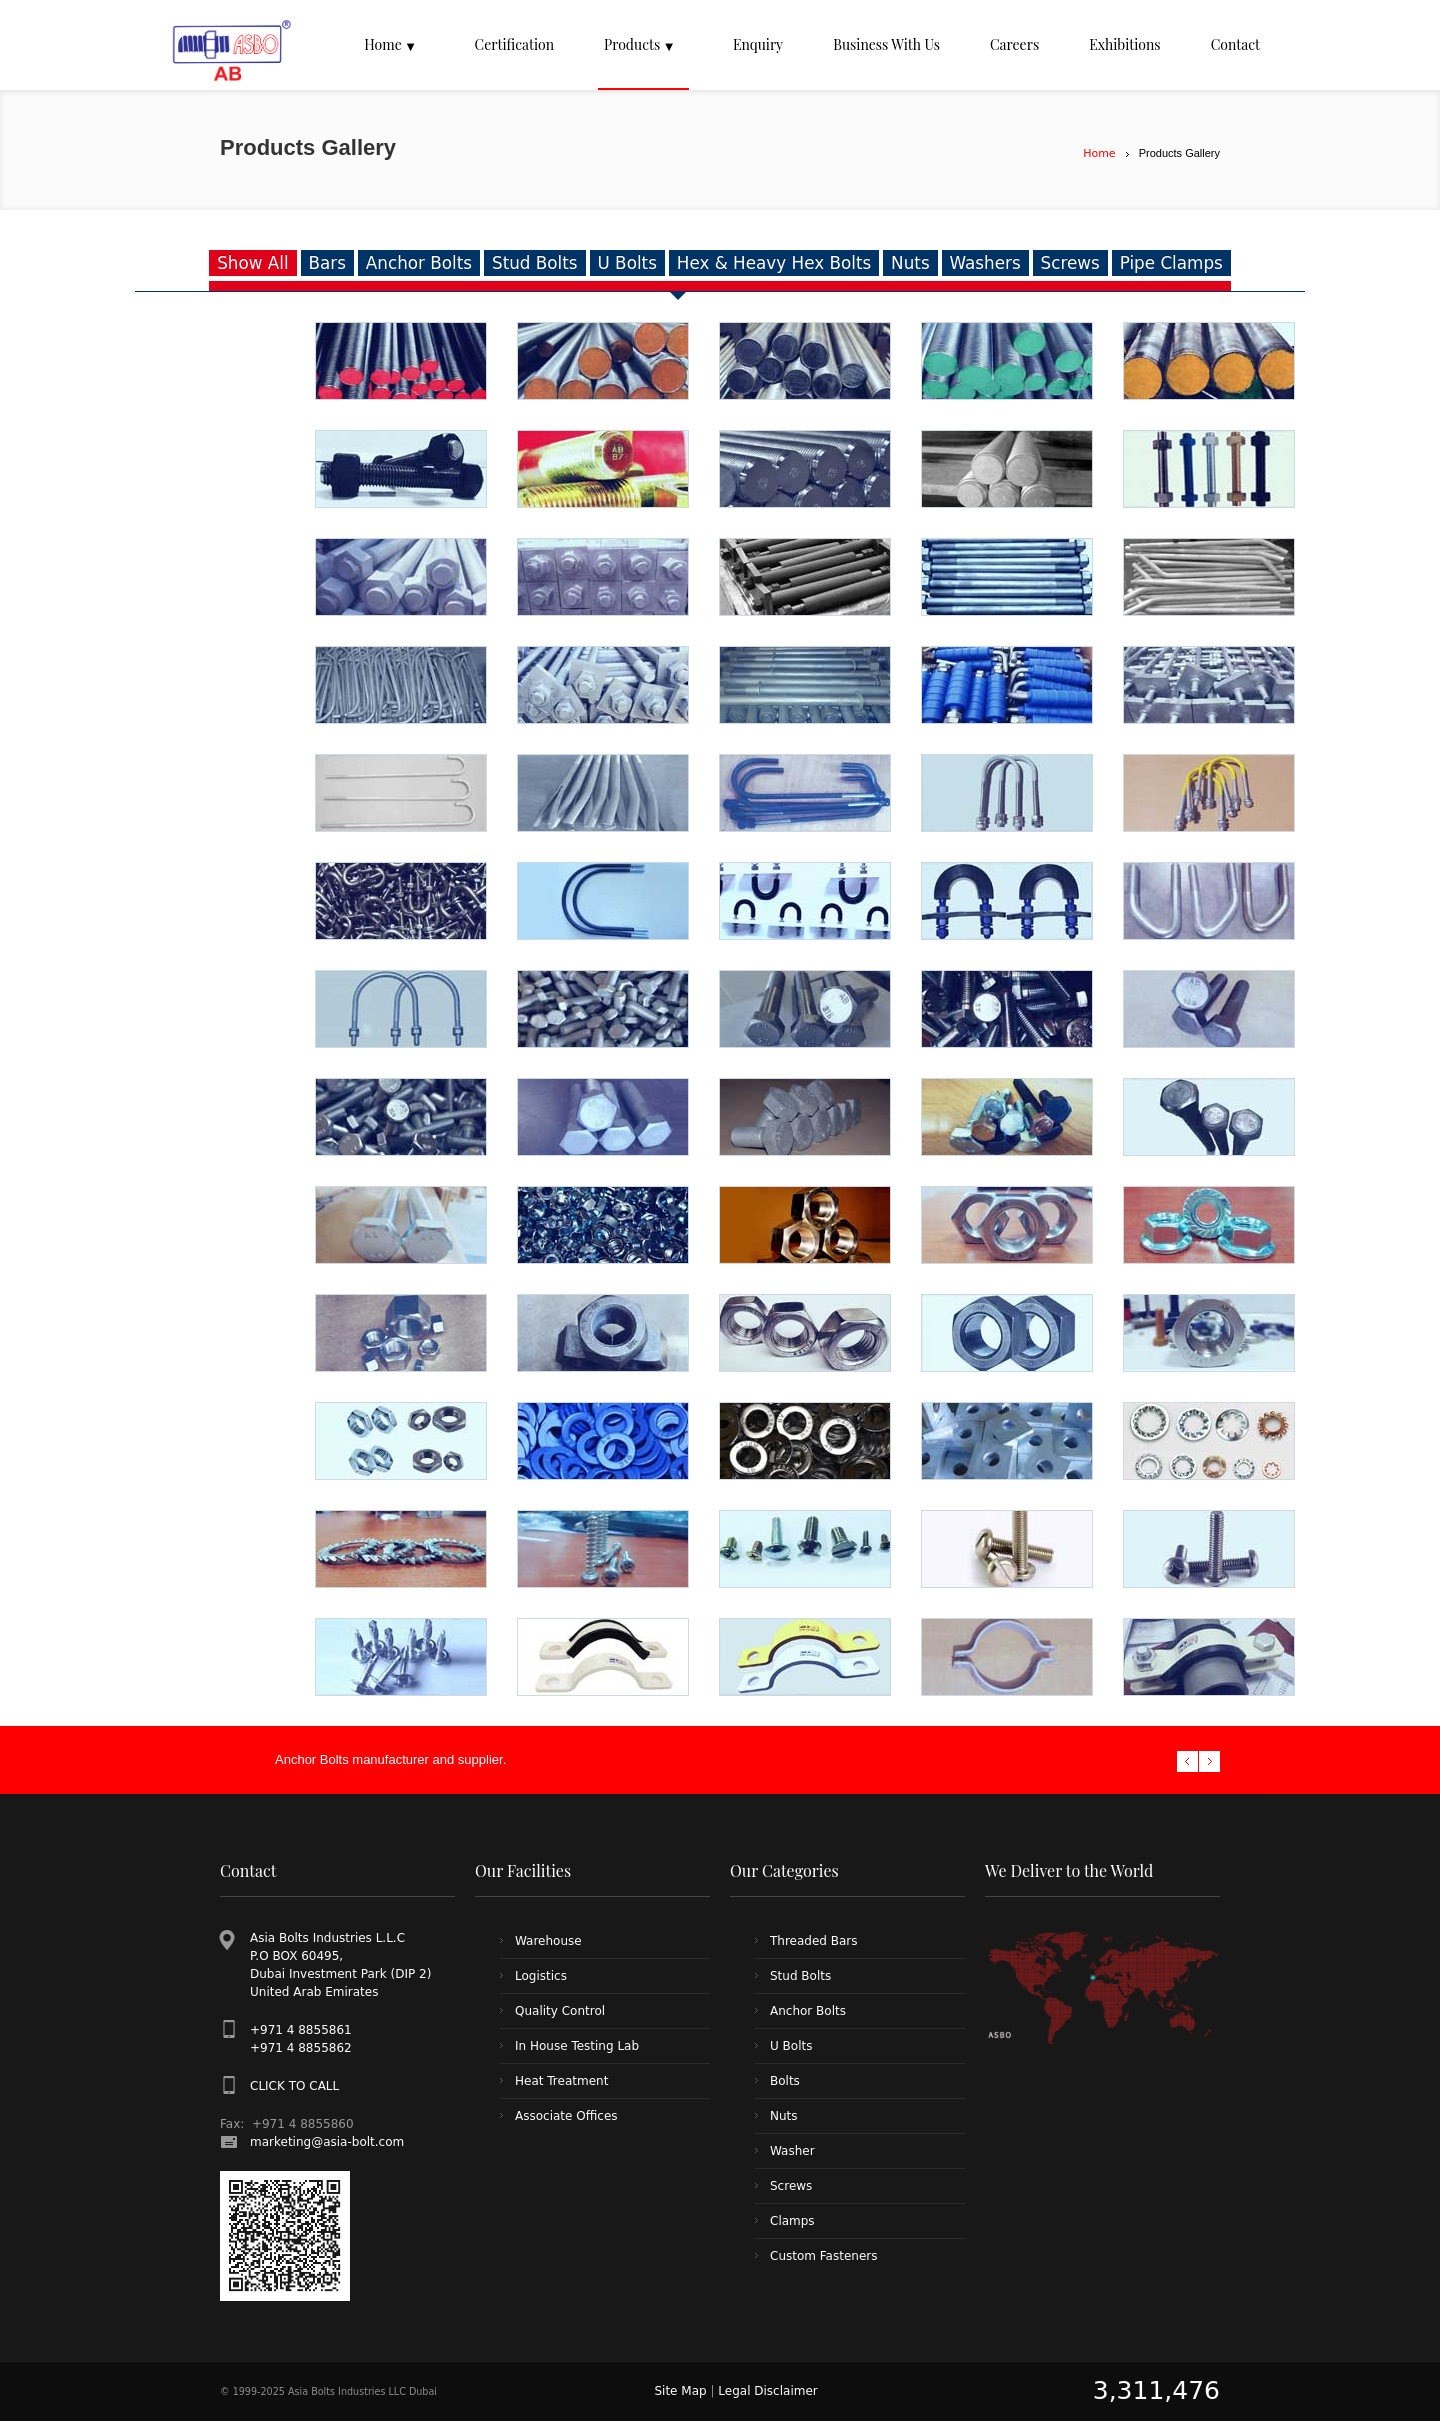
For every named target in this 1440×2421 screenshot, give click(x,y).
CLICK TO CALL (294, 2086)
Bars (327, 263)
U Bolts (627, 263)
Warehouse (548, 1941)
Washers (985, 263)
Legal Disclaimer (767, 2391)
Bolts (785, 2081)
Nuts (910, 263)
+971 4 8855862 (301, 2048)
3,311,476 (1156, 2390)
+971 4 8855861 (301, 2030)
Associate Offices (566, 2116)
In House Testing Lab (577, 2046)
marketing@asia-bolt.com (327, 2142)
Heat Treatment (561, 2081)
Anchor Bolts (419, 263)
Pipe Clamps (1171, 263)
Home (1099, 153)
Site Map (680, 2391)
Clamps (792, 2221)
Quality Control (560, 2011)
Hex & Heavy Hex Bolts (774, 263)
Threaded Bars (814, 1941)
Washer (792, 2151)
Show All (252, 263)
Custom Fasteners (823, 2256)
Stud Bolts (535, 263)
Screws (1070, 263)
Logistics (541, 1976)
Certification (515, 44)
